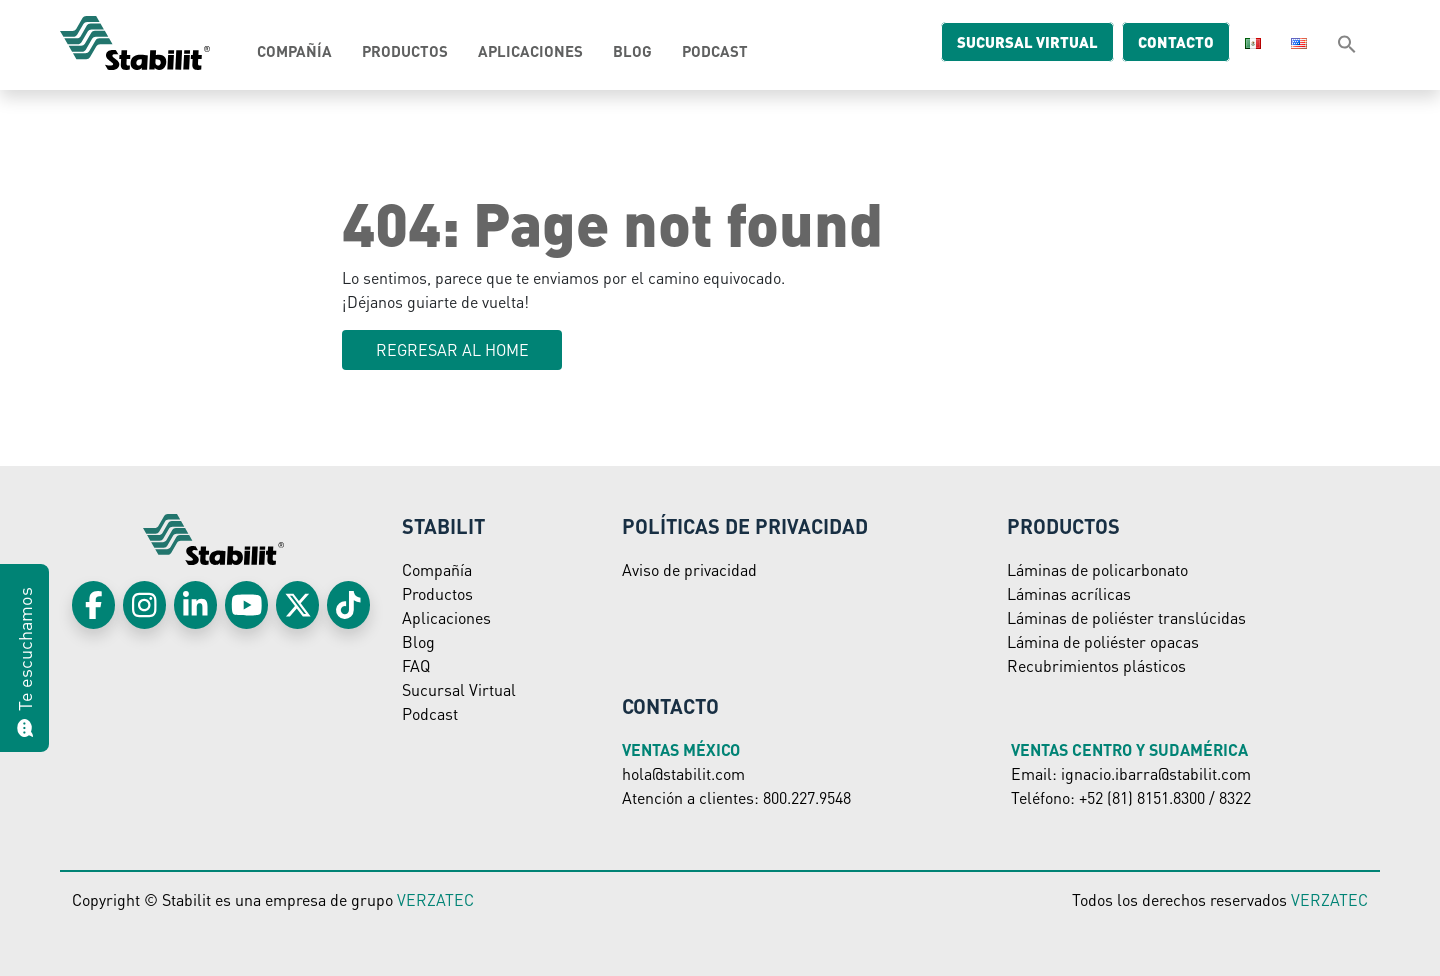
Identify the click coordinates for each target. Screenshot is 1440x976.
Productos (405, 51)
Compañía (294, 51)
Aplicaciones (530, 51)
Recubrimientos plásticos (1096, 665)
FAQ (416, 665)
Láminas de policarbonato (1097, 569)
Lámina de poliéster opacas (1103, 641)
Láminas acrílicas (1069, 593)
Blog (632, 51)
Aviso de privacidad (689, 569)
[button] (1347, 43)
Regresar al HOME (452, 349)
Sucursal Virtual (459, 689)
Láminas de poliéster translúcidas (1126, 617)
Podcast (715, 51)
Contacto (1160, 42)
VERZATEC (435, 899)
